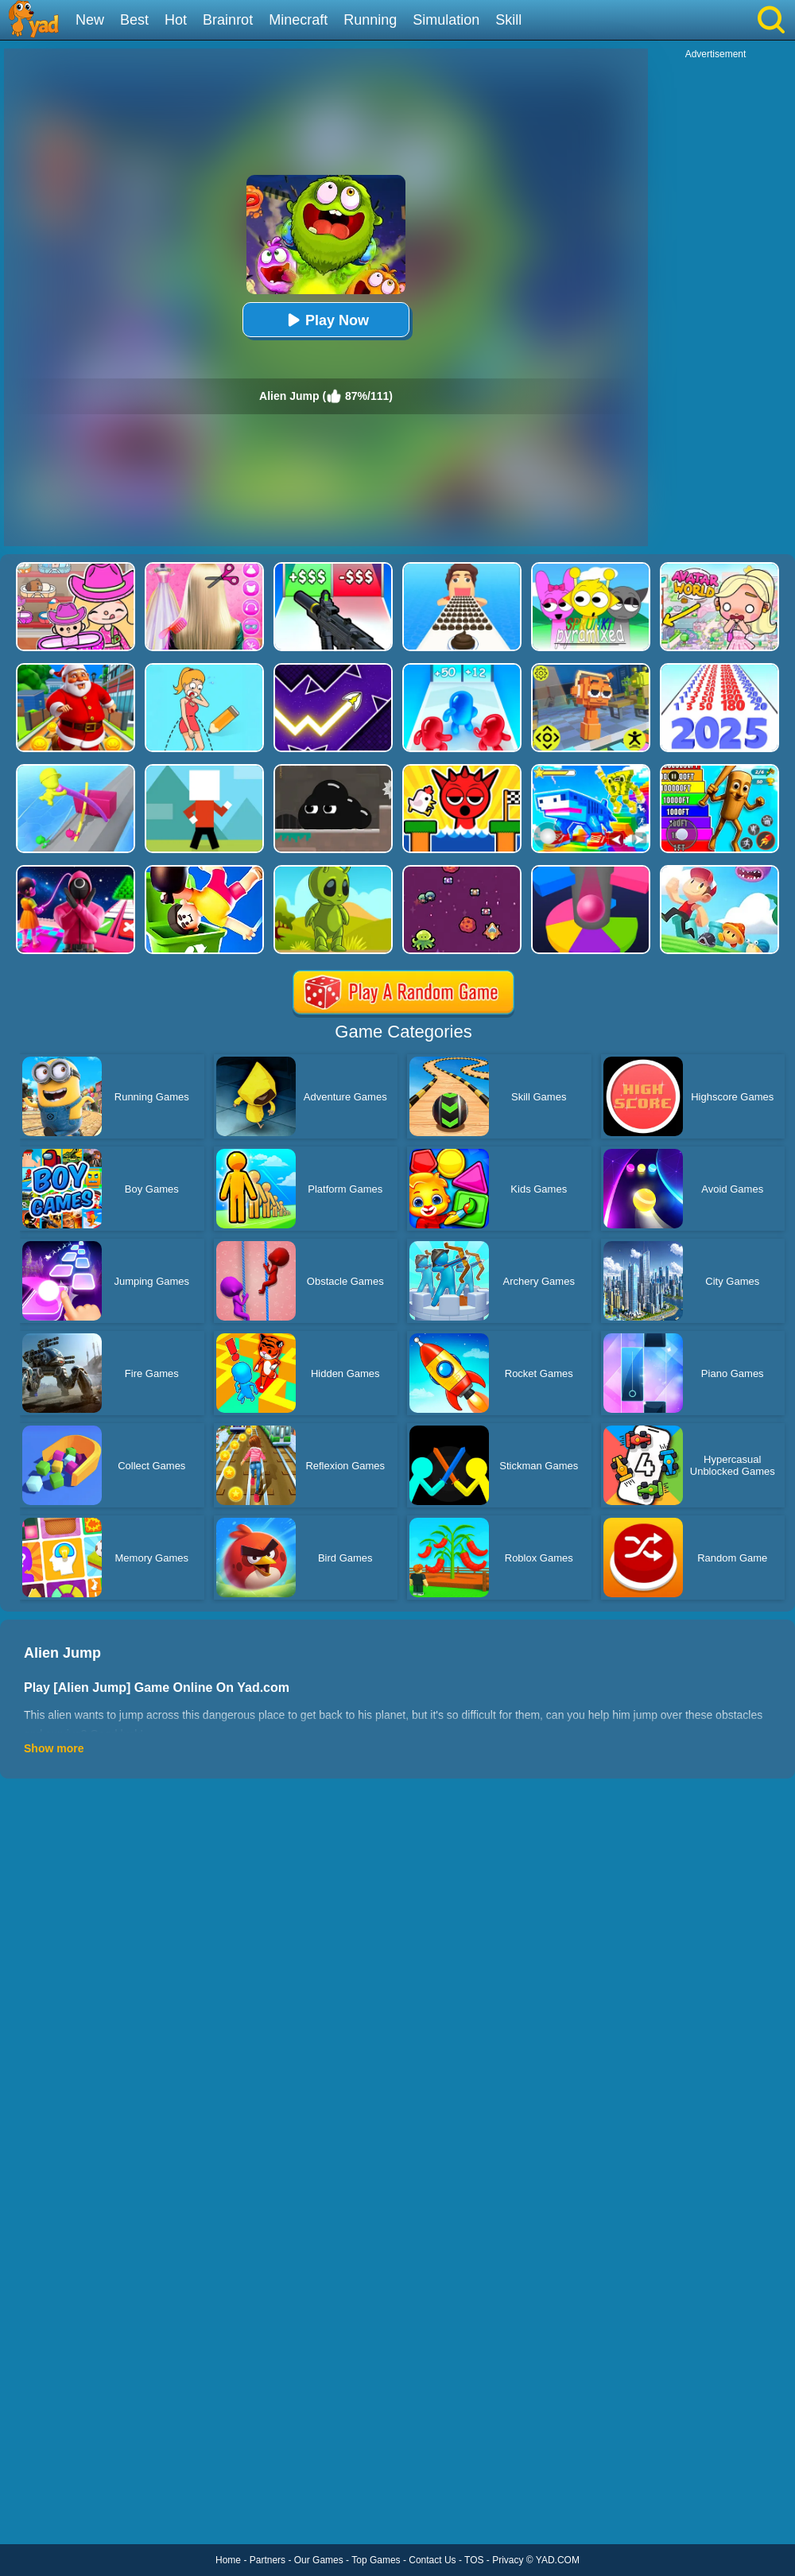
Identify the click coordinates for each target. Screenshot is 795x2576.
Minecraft (298, 20)
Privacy (507, 2560)
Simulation (446, 20)
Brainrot (228, 20)
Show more (53, 1748)
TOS (473, 2560)
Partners (267, 2560)
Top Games (375, 2560)
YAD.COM (558, 2560)
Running (370, 20)
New (90, 20)
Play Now (326, 320)
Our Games (318, 2560)
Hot (176, 20)
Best (134, 20)
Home (228, 2560)
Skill (508, 20)
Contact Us (432, 2560)
